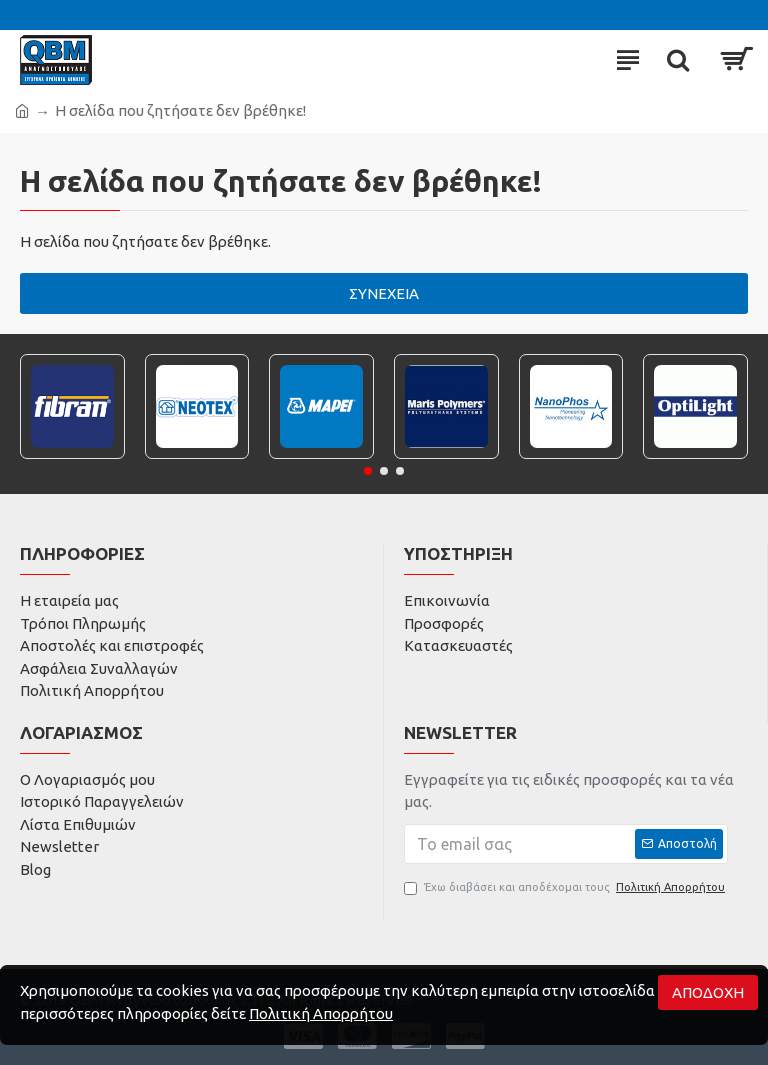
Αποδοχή (708, 992)
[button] (368, 471)
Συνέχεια (384, 293)
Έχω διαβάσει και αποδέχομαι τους (566, 887)
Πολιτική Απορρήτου (321, 1013)
